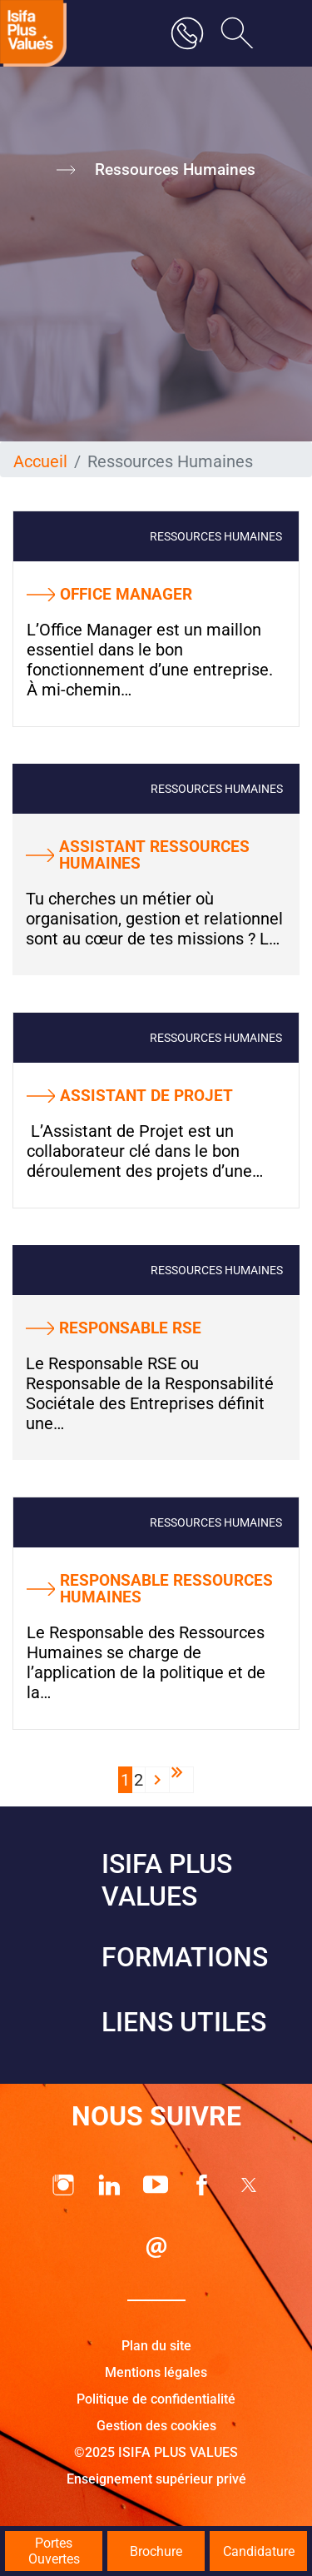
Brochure (156, 2551)
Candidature (259, 2551)
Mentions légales (156, 2372)
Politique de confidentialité (156, 2399)
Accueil (40, 461)
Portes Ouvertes (54, 2551)
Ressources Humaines (216, 536)
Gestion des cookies (156, 2426)
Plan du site (156, 2346)
